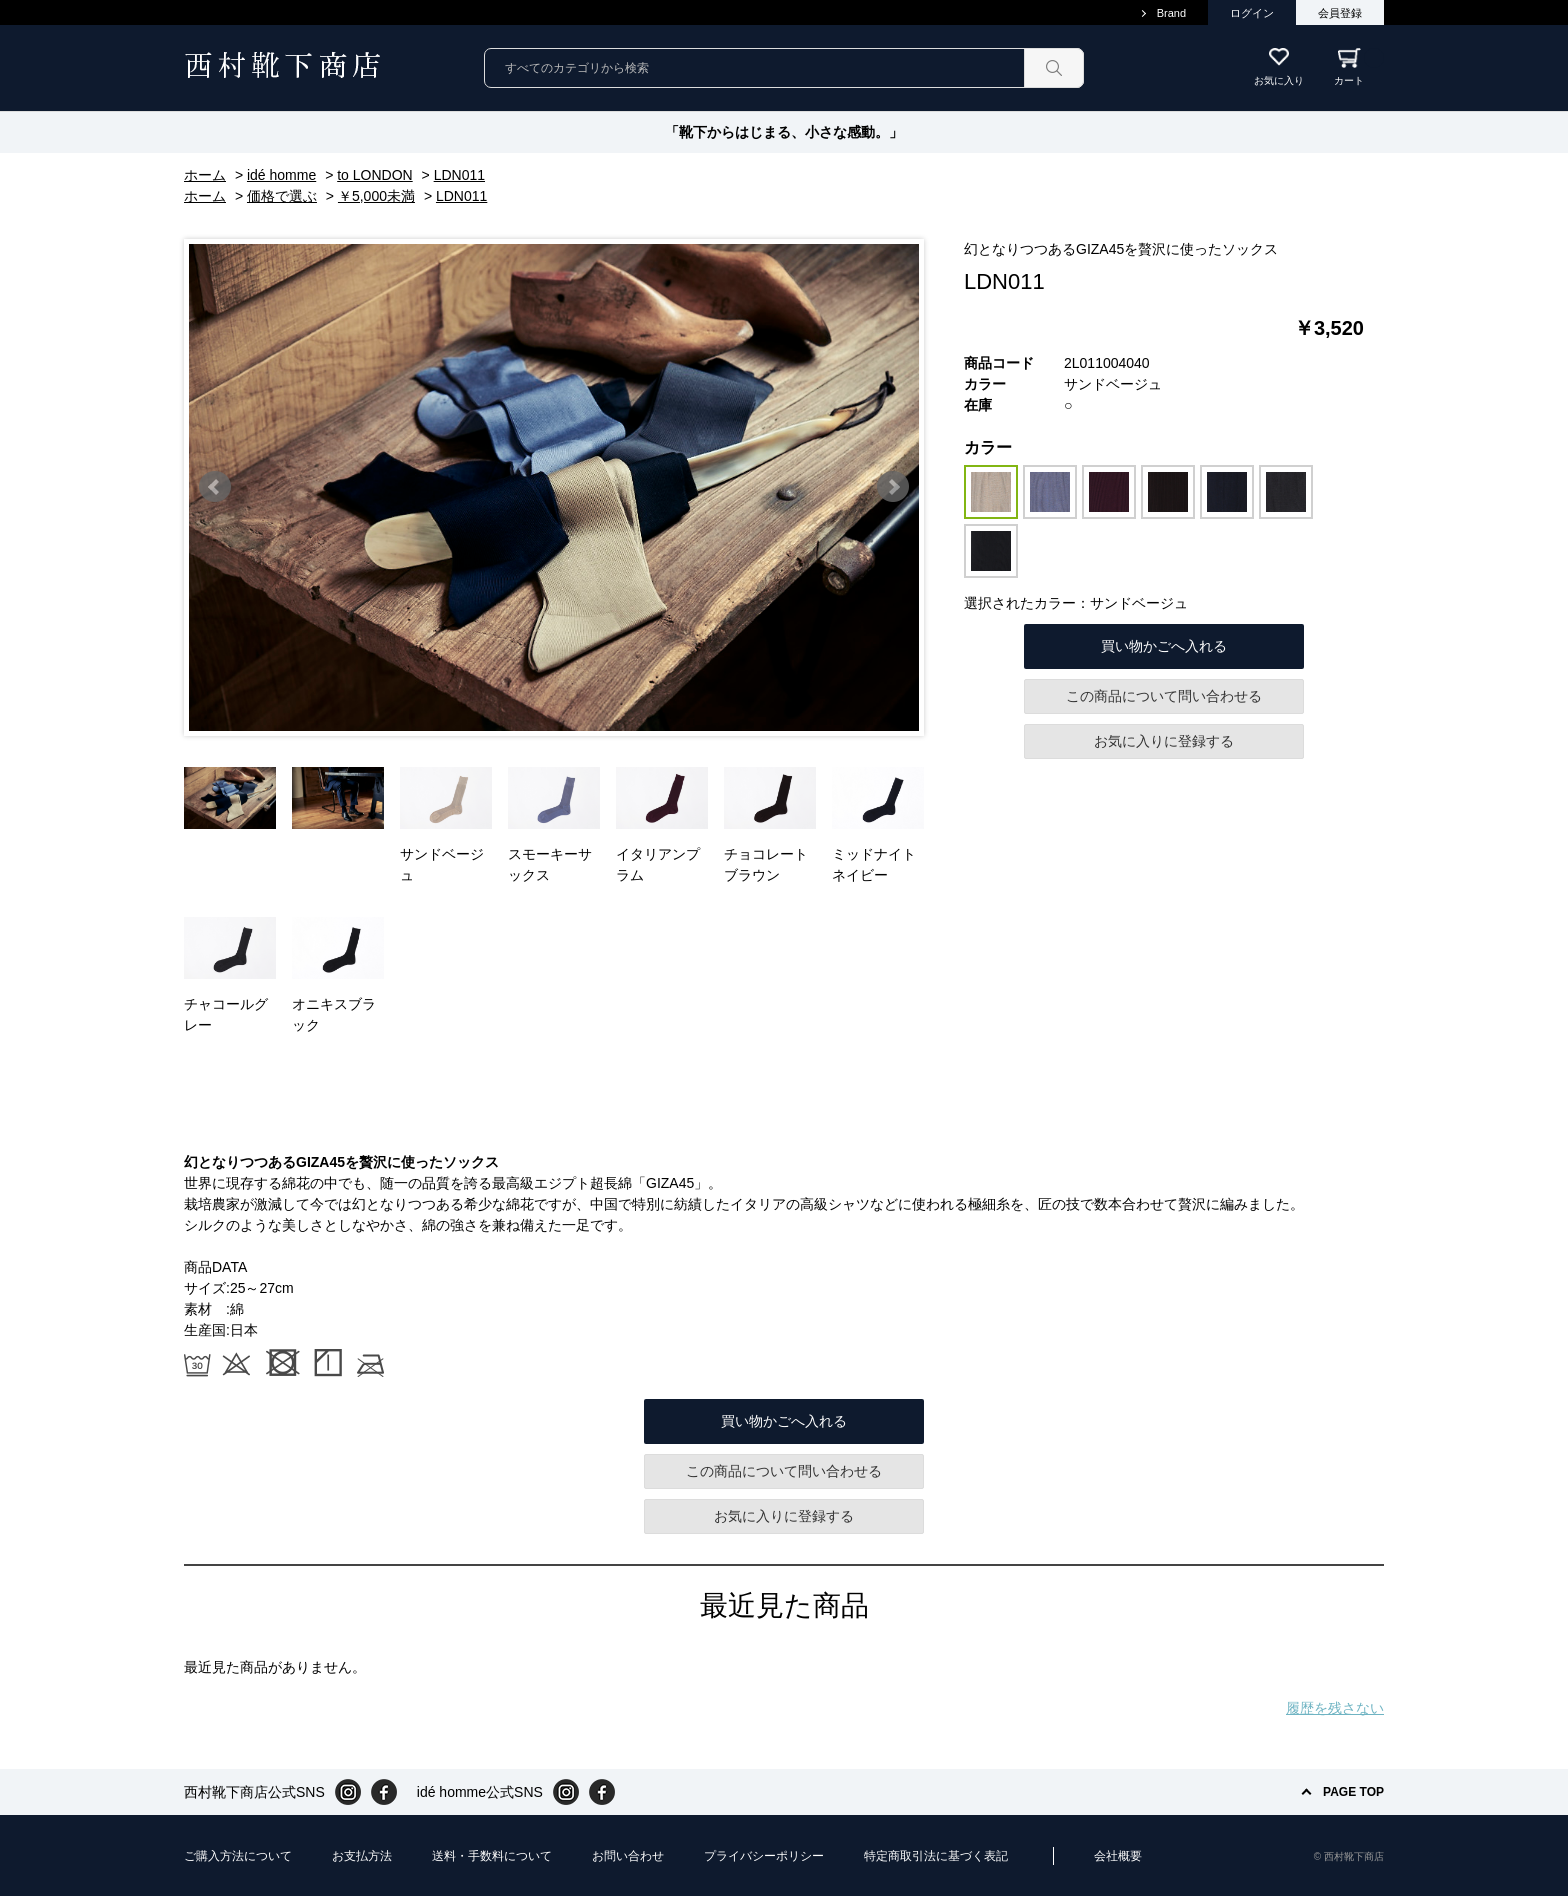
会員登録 (1340, 13)
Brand (1171, 13)
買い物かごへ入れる (1164, 646)
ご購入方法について (238, 1856)
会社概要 (1118, 1856)
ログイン (1252, 13)
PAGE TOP (1353, 1792)
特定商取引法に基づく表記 (936, 1856)
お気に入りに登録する (1164, 741)
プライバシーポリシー (764, 1856)
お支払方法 (362, 1856)
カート (1359, 67)
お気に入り (1279, 80)
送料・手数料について (492, 1856)
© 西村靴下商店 (1349, 1856)
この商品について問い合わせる (1164, 696)
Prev (215, 487)
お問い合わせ (628, 1856)
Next (893, 487)
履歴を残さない (1335, 1708)
